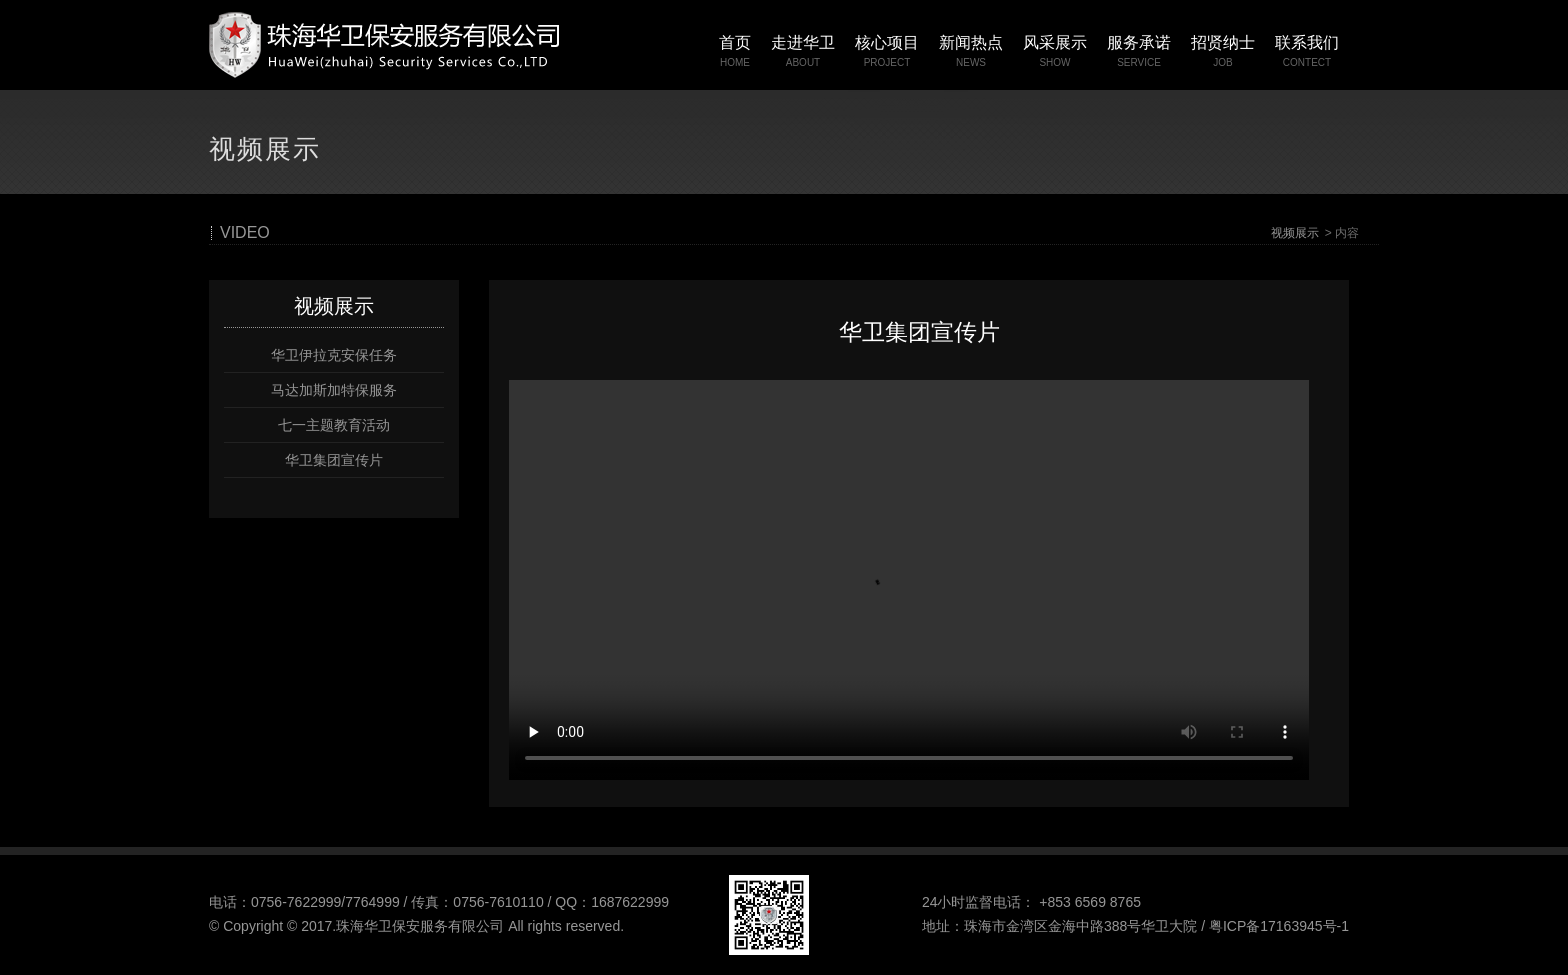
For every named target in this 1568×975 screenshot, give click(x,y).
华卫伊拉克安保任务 (334, 355)
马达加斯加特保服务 (334, 390)
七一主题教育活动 (334, 425)
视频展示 (1295, 233)
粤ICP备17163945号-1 (1279, 926)
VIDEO (245, 233)
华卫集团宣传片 (334, 460)
